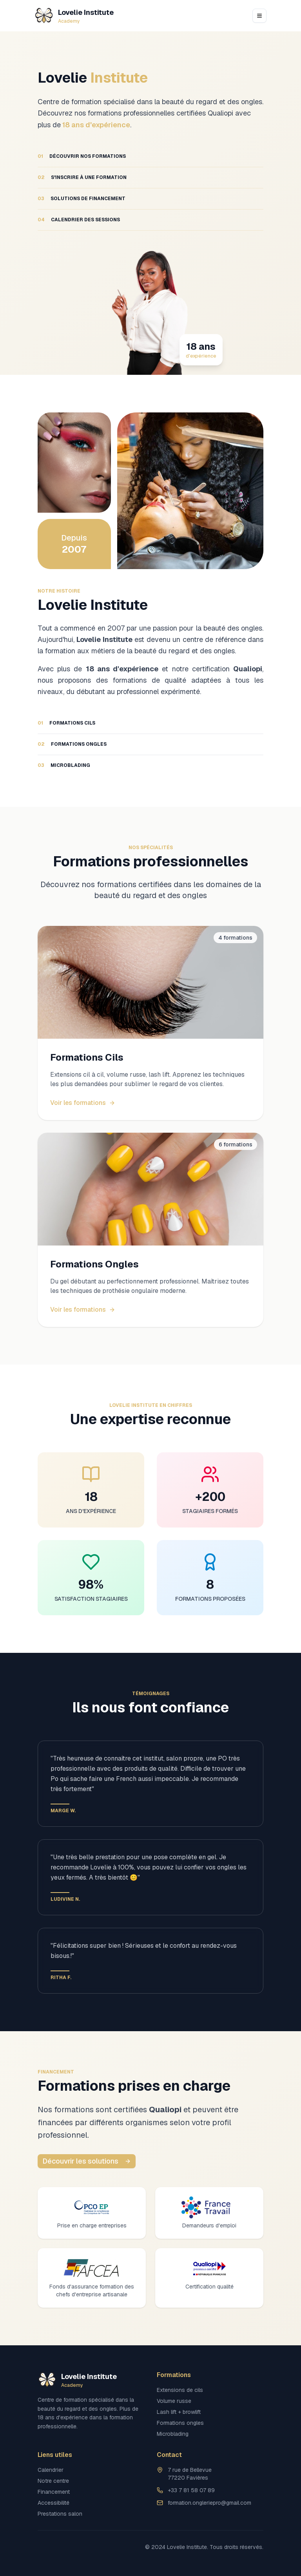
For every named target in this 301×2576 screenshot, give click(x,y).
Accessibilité (53, 2502)
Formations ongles (180, 2422)
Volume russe (174, 2400)
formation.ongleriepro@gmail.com (209, 2502)
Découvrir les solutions (86, 2161)
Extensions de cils (180, 2389)
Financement (54, 2491)
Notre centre (53, 2480)
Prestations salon (60, 2513)
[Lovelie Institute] (74, 15)
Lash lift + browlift (179, 2411)
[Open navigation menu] (259, 16)
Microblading (173, 2433)
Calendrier (50, 2469)
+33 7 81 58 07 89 (191, 2490)
